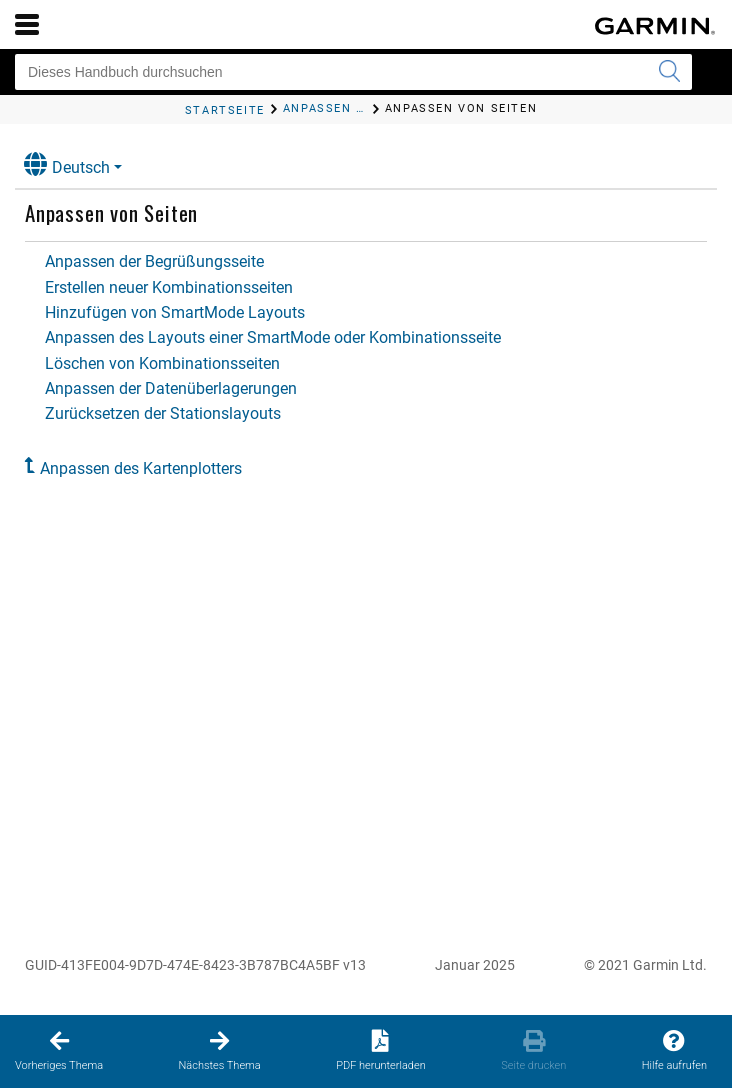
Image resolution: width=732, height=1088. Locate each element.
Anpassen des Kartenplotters (141, 468)
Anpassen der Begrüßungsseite (154, 261)
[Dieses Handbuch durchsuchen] (353, 72)
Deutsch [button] (67, 164)
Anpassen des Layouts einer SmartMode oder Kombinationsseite (273, 337)
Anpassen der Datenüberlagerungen (171, 388)
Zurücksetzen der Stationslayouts (163, 413)
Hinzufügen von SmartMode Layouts (175, 312)
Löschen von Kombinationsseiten (162, 363)
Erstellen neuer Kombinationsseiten (169, 287)
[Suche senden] (669, 72)
